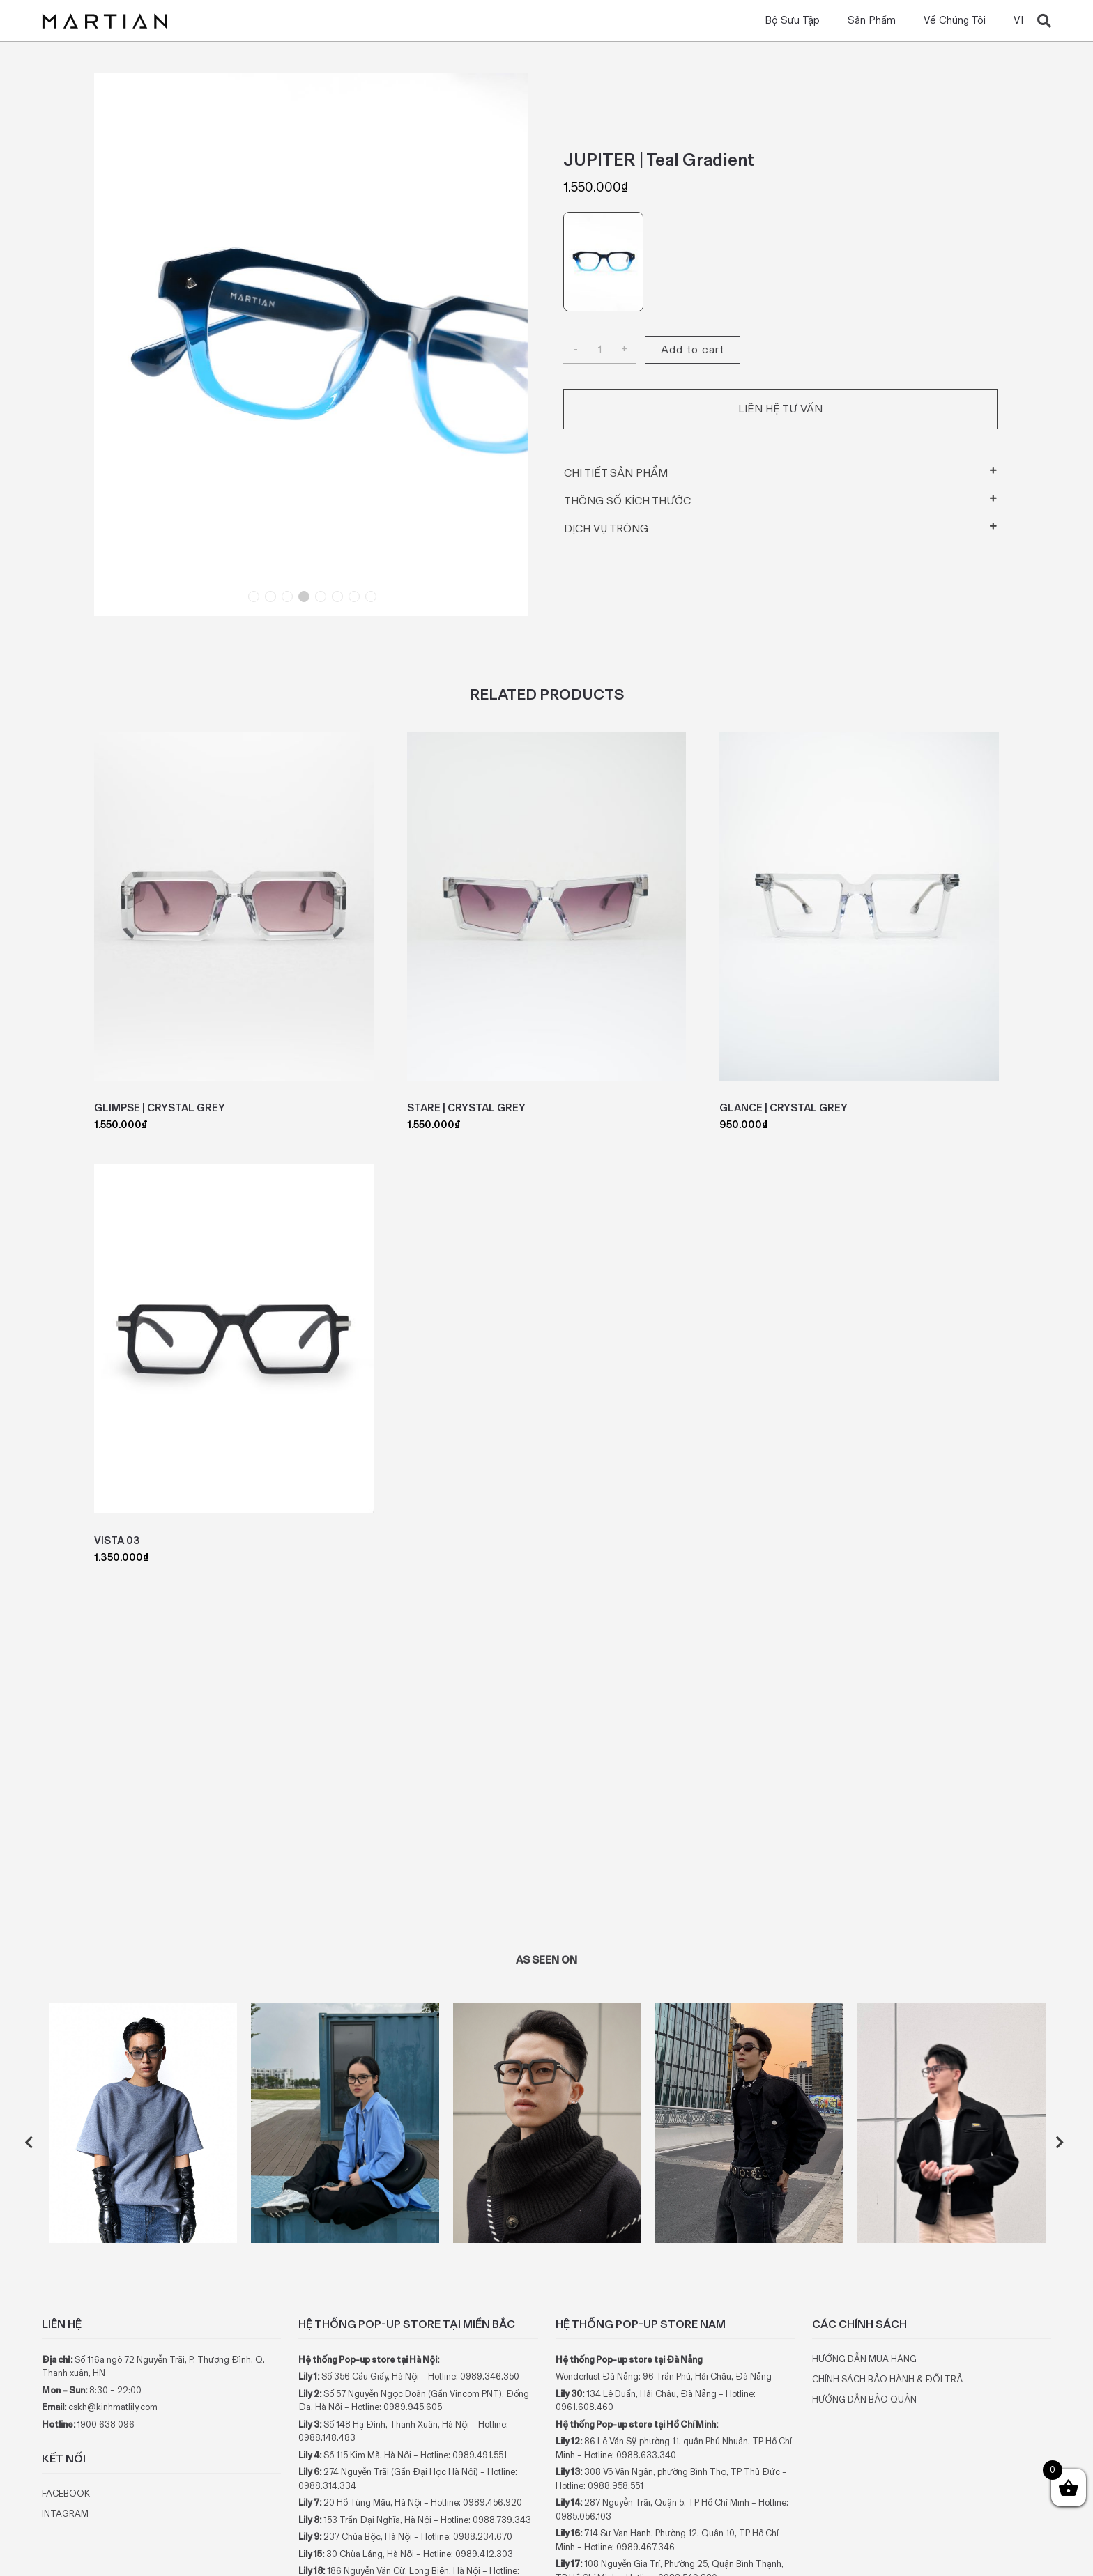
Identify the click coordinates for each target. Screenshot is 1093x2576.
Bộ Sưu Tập (792, 20)
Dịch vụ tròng (606, 528)
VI (1018, 20)
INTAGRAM (65, 2513)
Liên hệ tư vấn (780, 408)
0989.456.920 (492, 2502)
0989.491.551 (479, 2455)
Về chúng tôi (955, 20)
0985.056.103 (583, 2516)
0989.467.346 (645, 2547)
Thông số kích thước (627, 500)
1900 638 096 (106, 2424)
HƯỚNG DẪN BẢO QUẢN (864, 2399)
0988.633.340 (646, 2455)
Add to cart (692, 349)
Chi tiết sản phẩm (616, 472)
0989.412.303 (484, 2554)
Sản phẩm (872, 20)
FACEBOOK (66, 2493)
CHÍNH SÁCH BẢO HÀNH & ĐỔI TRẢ (887, 2379)
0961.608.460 (584, 2407)
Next (1062, 2143)
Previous (31, 2143)
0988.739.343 (502, 2520)
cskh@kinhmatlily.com (113, 2407)
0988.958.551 (615, 2486)
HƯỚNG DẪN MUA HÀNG (864, 2358)
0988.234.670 (482, 2536)
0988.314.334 (327, 2486)
